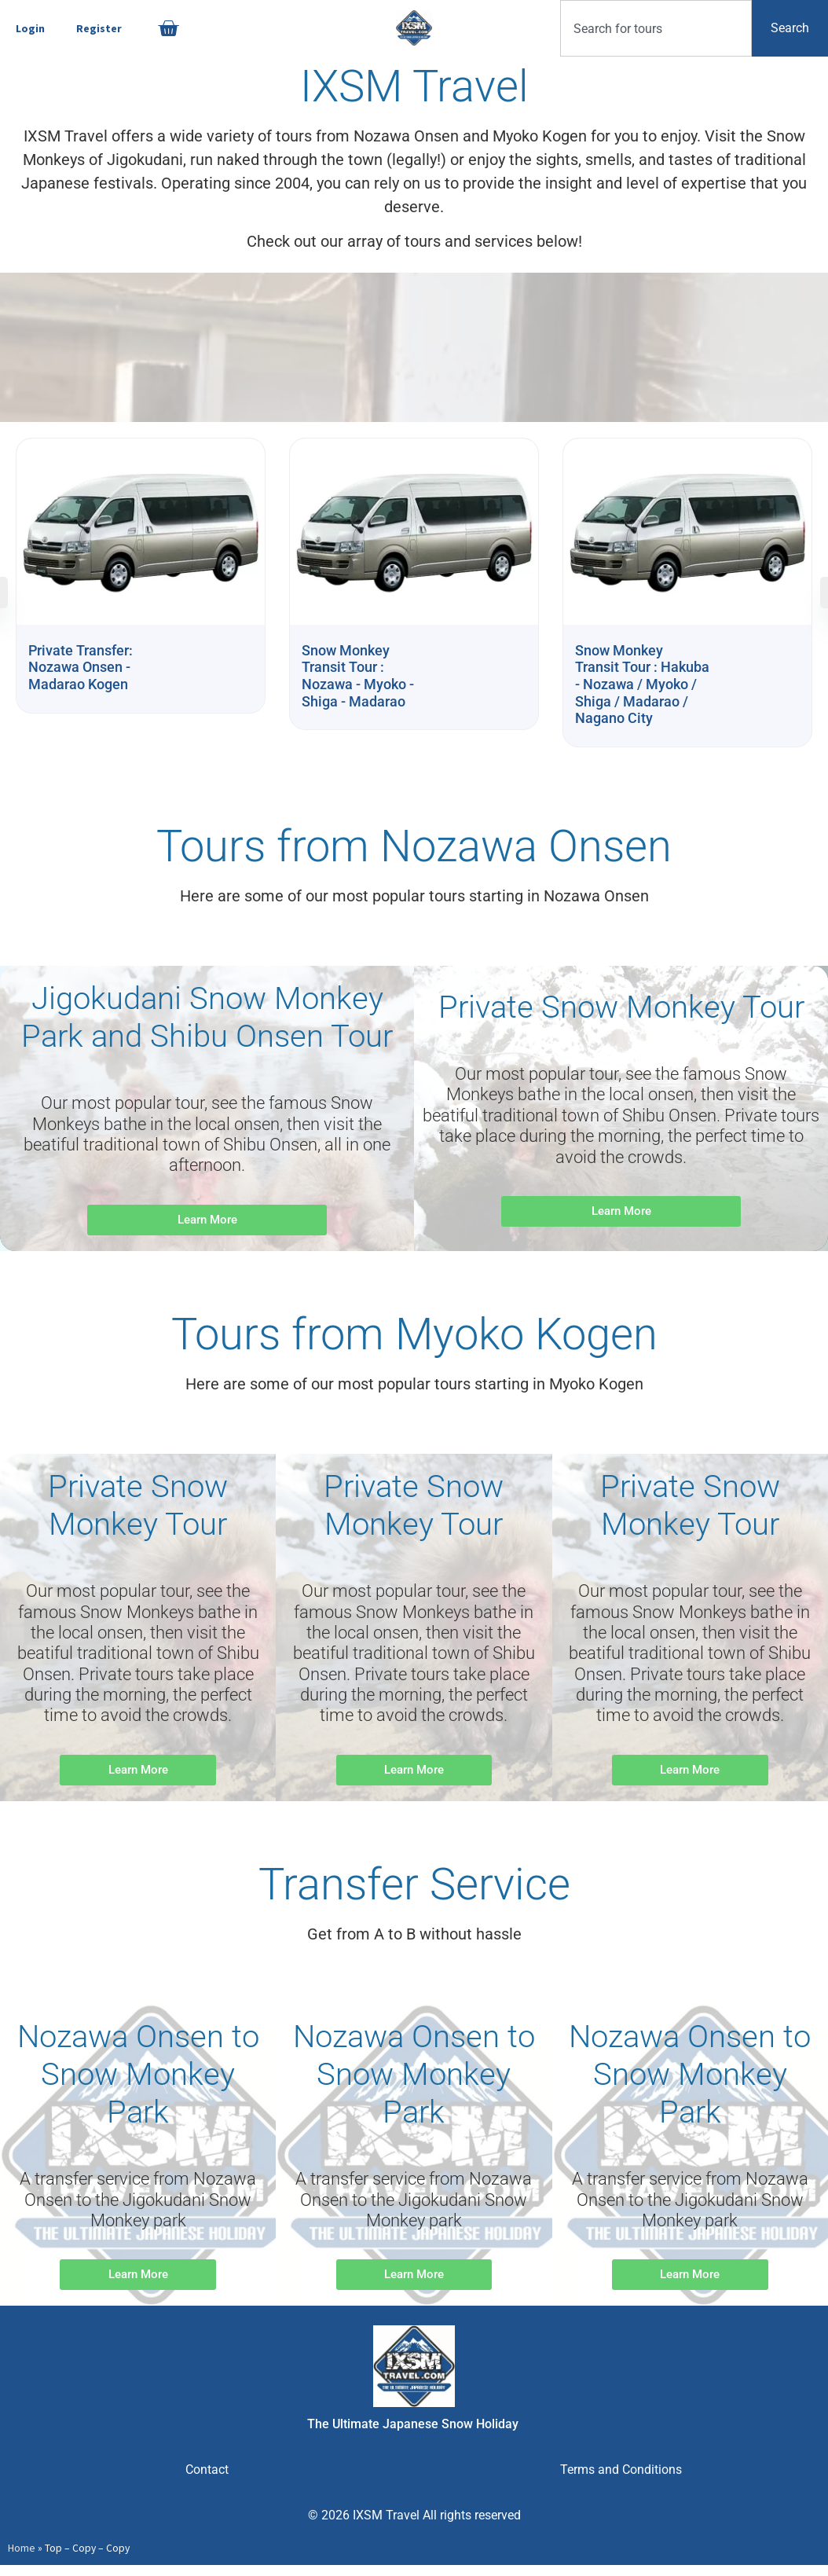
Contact (207, 2469)
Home (21, 2548)
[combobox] (656, 28)
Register (99, 28)
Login (30, 28)
